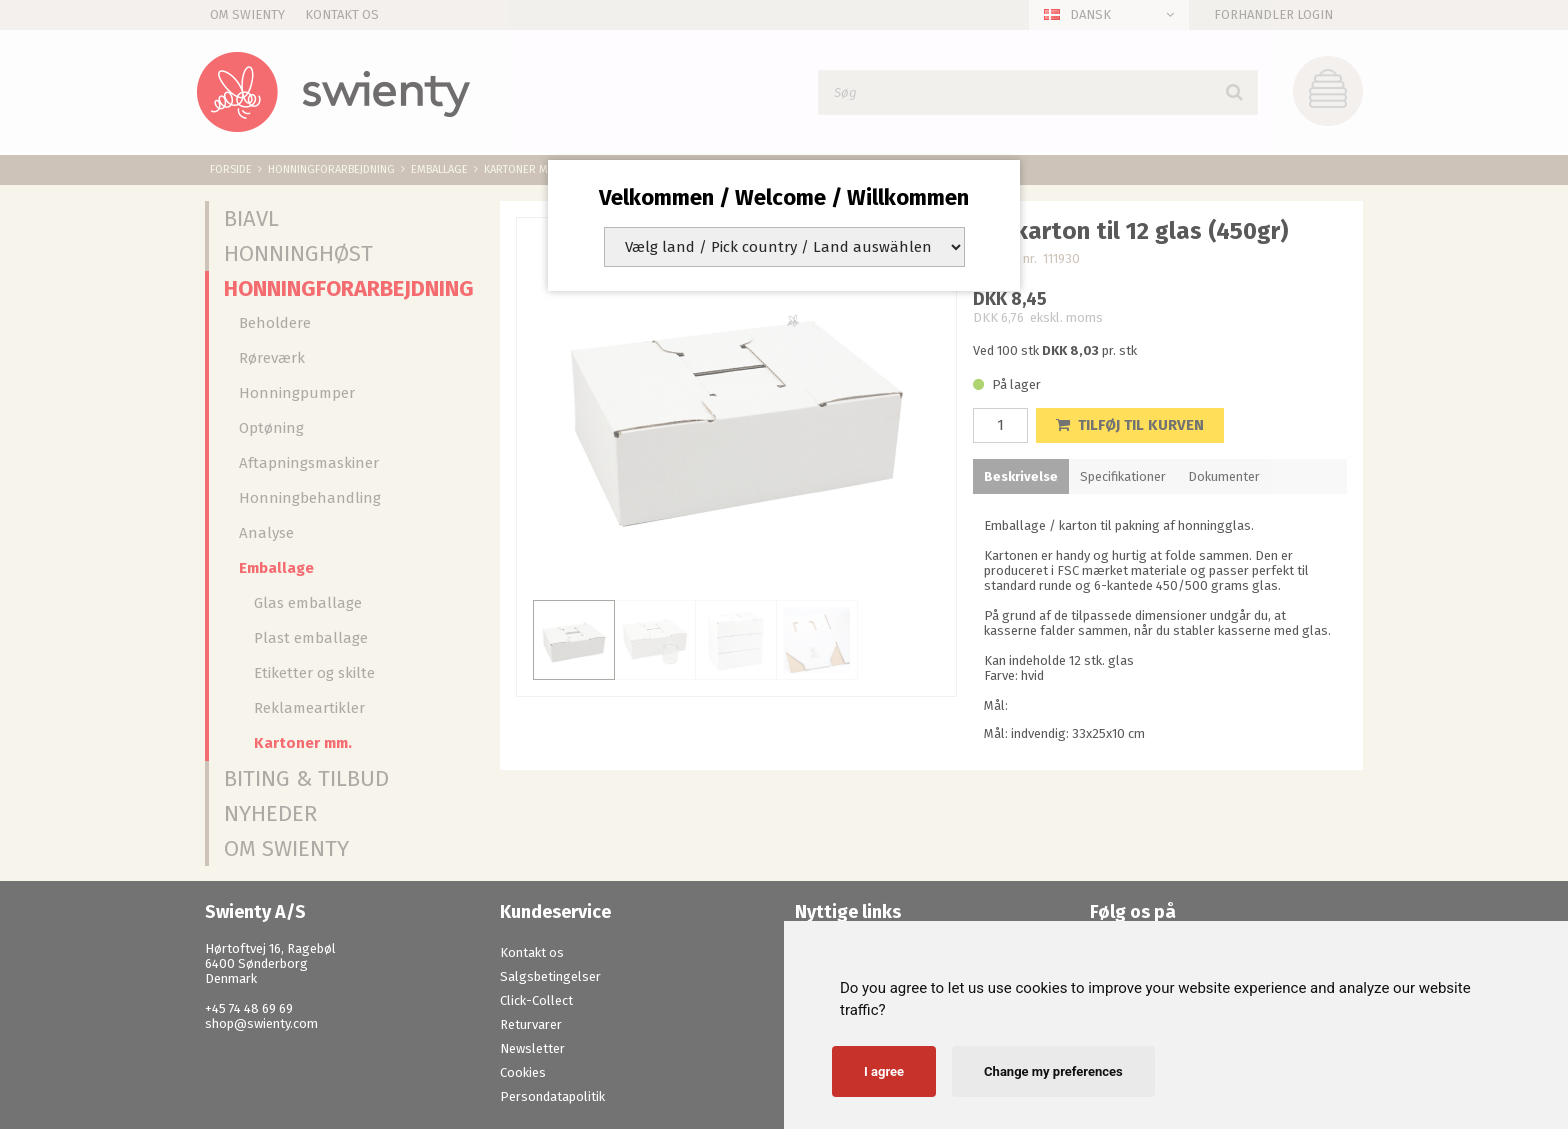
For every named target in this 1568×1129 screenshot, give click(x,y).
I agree (884, 1071)
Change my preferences (1053, 1071)
